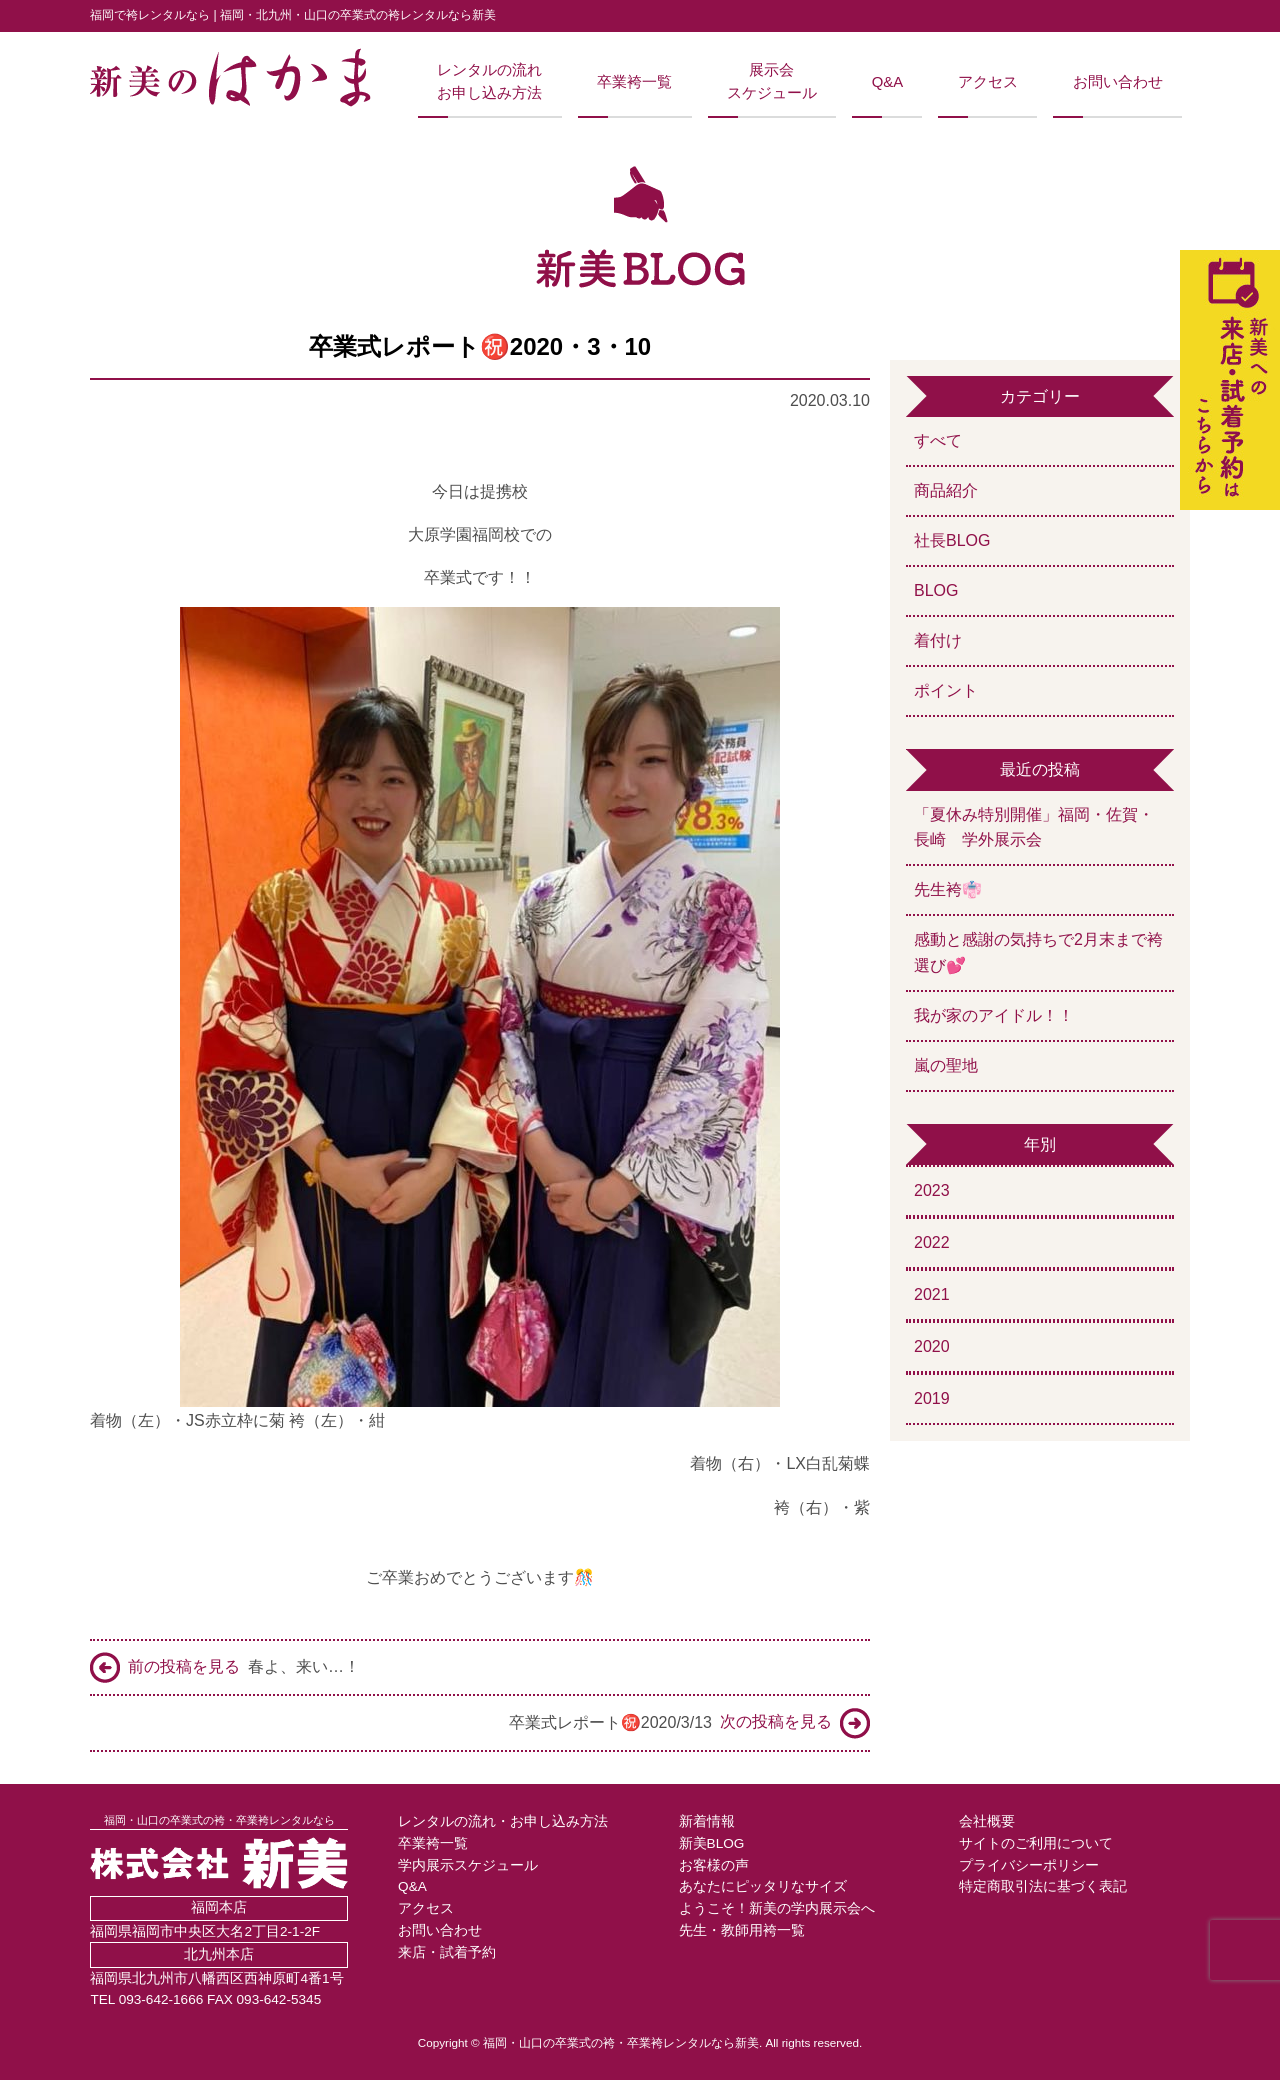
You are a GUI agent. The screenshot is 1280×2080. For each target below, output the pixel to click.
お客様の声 (714, 1865)
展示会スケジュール (772, 81)
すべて (938, 440)
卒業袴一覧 (634, 82)
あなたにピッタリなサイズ (763, 1886)
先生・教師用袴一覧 (742, 1930)
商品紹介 (946, 490)
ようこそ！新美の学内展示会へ (777, 1908)
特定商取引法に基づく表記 (1043, 1886)
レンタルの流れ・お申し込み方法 (503, 1821)
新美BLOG (712, 1843)
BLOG (936, 590)
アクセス (988, 82)
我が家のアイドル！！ (994, 1015)
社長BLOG (952, 540)
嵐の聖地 (946, 1065)
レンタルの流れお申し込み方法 (489, 81)
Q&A (887, 82)
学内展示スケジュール (468, 1865)
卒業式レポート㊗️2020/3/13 (689, 1723)
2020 (932, 1346)
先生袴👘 (948, 889)
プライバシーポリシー (1029, 1865)
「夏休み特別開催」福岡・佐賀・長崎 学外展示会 (1034, 827)
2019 (932, 1398)
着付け (938, 640)
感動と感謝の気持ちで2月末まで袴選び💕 (1038, 952)
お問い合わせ (1118, 82)
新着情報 (707, 1821)
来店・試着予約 (447, 1952)
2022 (932, 1242)
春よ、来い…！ (225, 1667)
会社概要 (987, 1821)
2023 (932, 1190)
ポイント (946, 690)
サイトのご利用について (1036, 1843)
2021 (932, 1294)
